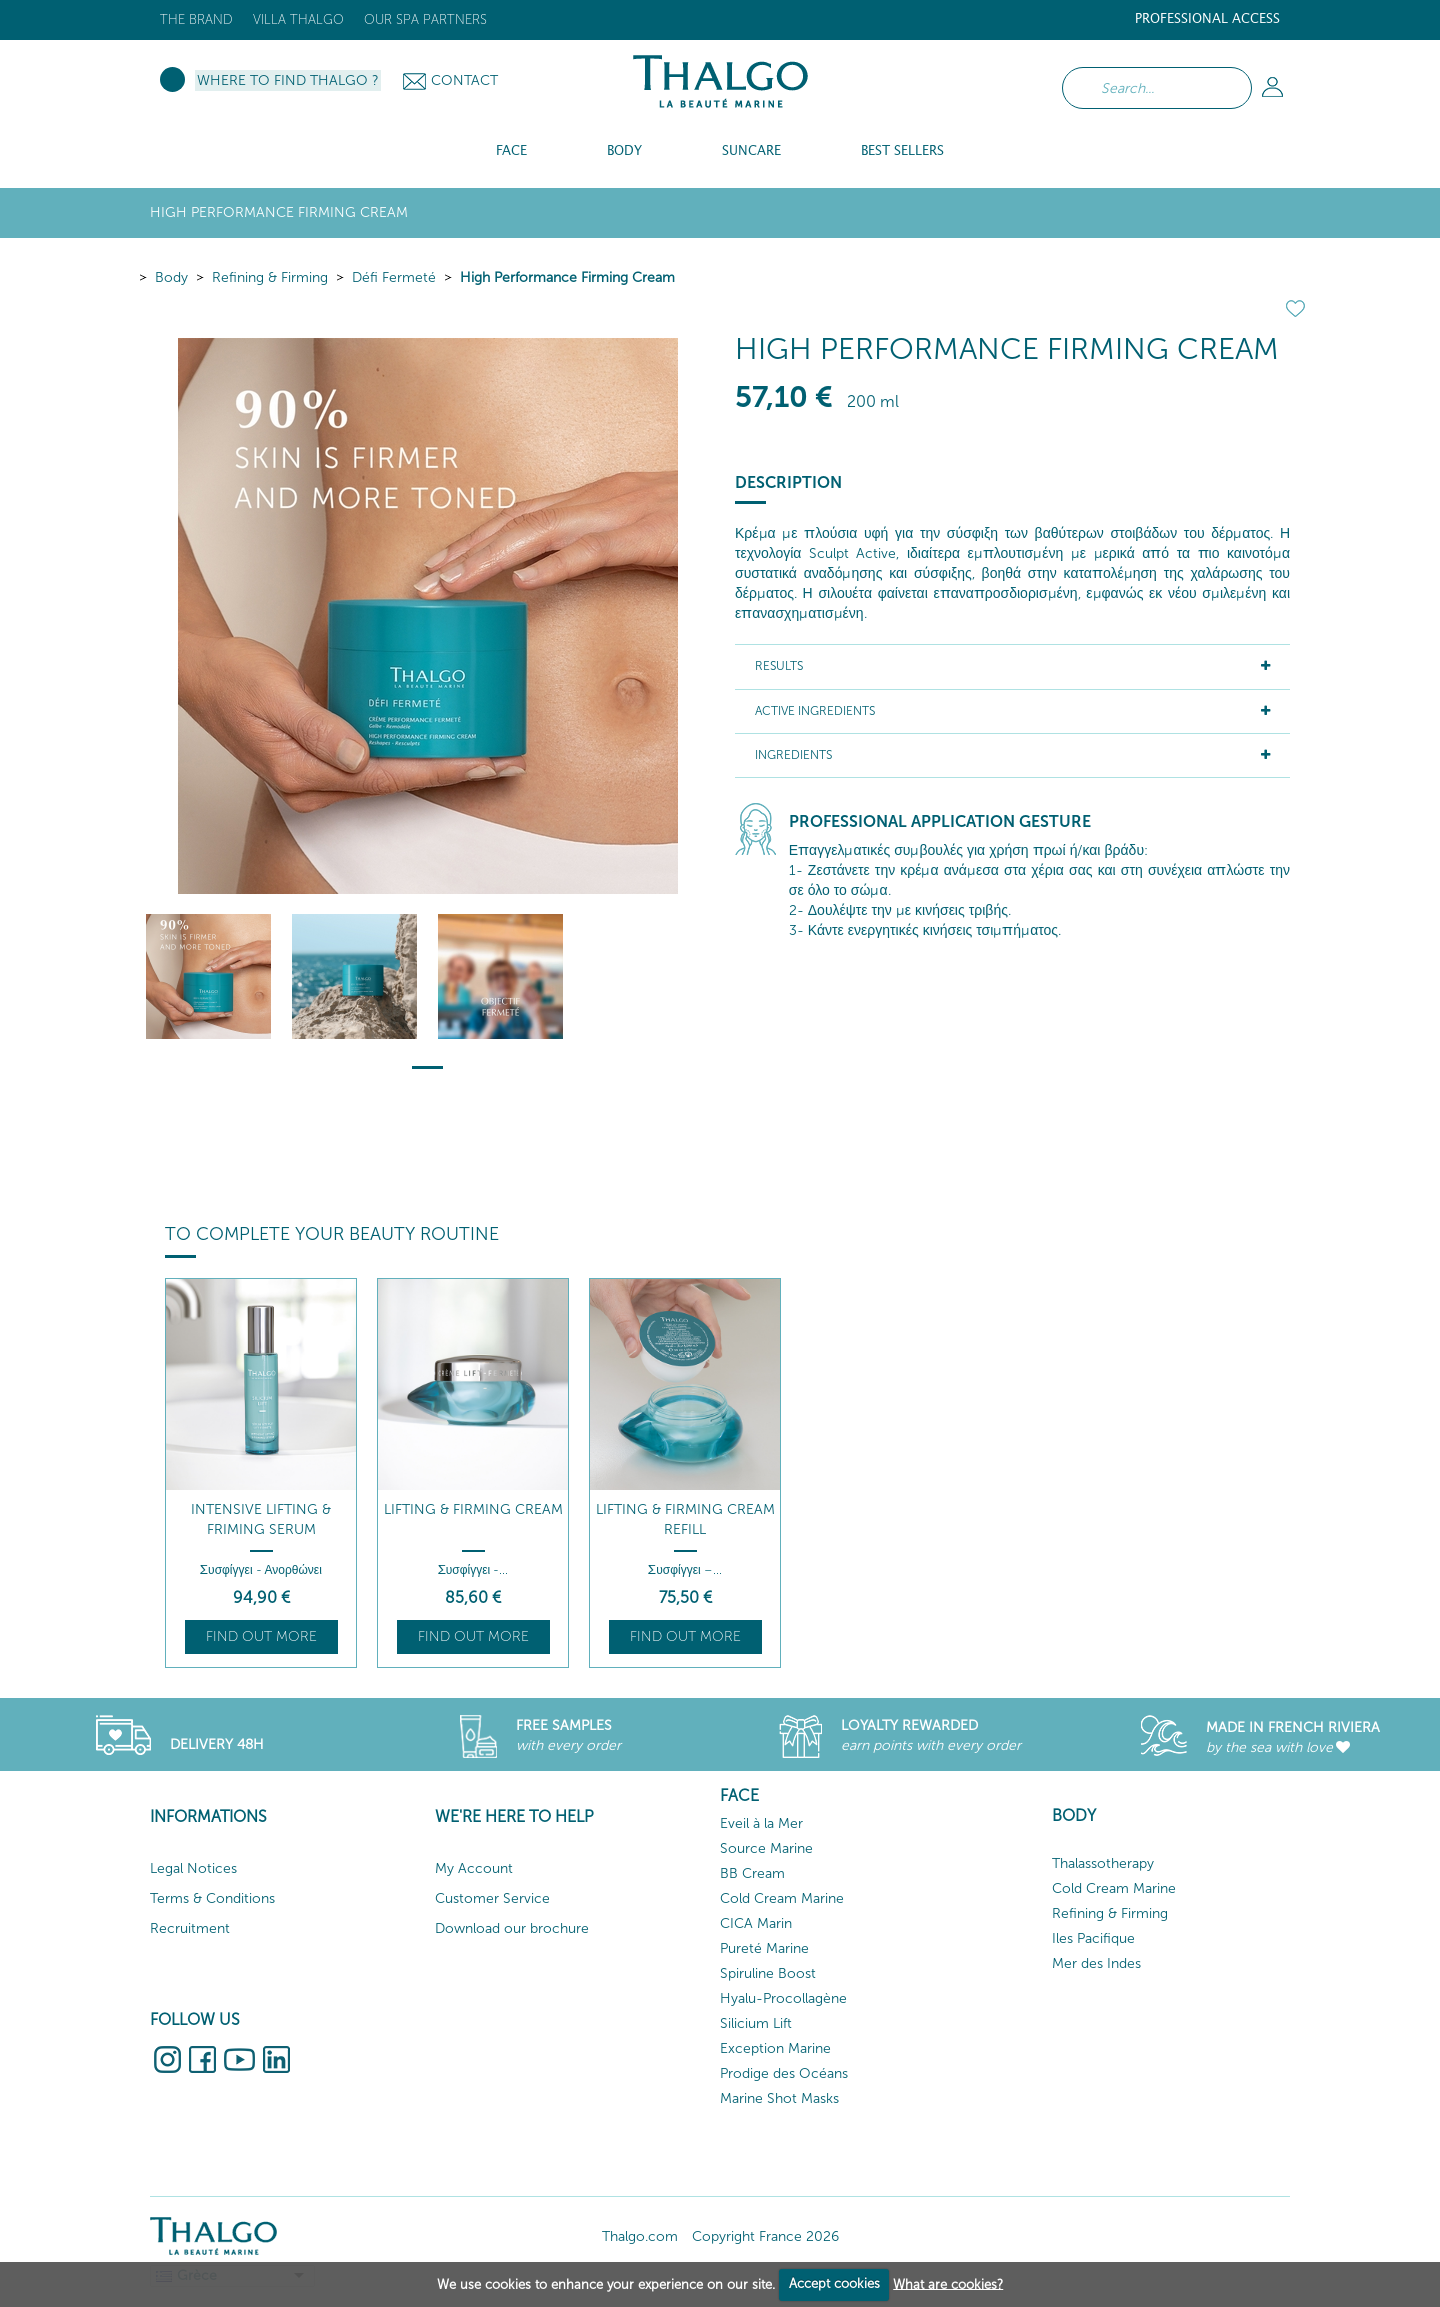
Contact (464, 80)
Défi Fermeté (394, 277)
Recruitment (190, 1928)
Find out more (261, 1636)
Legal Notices (193, 1868)
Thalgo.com (640, 2236)
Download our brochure (512, 1928)
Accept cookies (834, 2283)
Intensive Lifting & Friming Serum (261, 1519)
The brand (196, 19)
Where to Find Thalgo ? (288, 80)
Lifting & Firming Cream (473, 1509)
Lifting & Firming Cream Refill (685, 1519)
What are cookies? (948, 2283)
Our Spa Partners (425, 19)
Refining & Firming (270, 277)
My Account (474, 1868)
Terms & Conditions (212, 1898)
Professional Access (1207, 19)
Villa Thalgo (298, 19)
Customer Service (492, 1898)
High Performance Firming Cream (567, 277)
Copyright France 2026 (765, 2236)
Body (171, 277)
